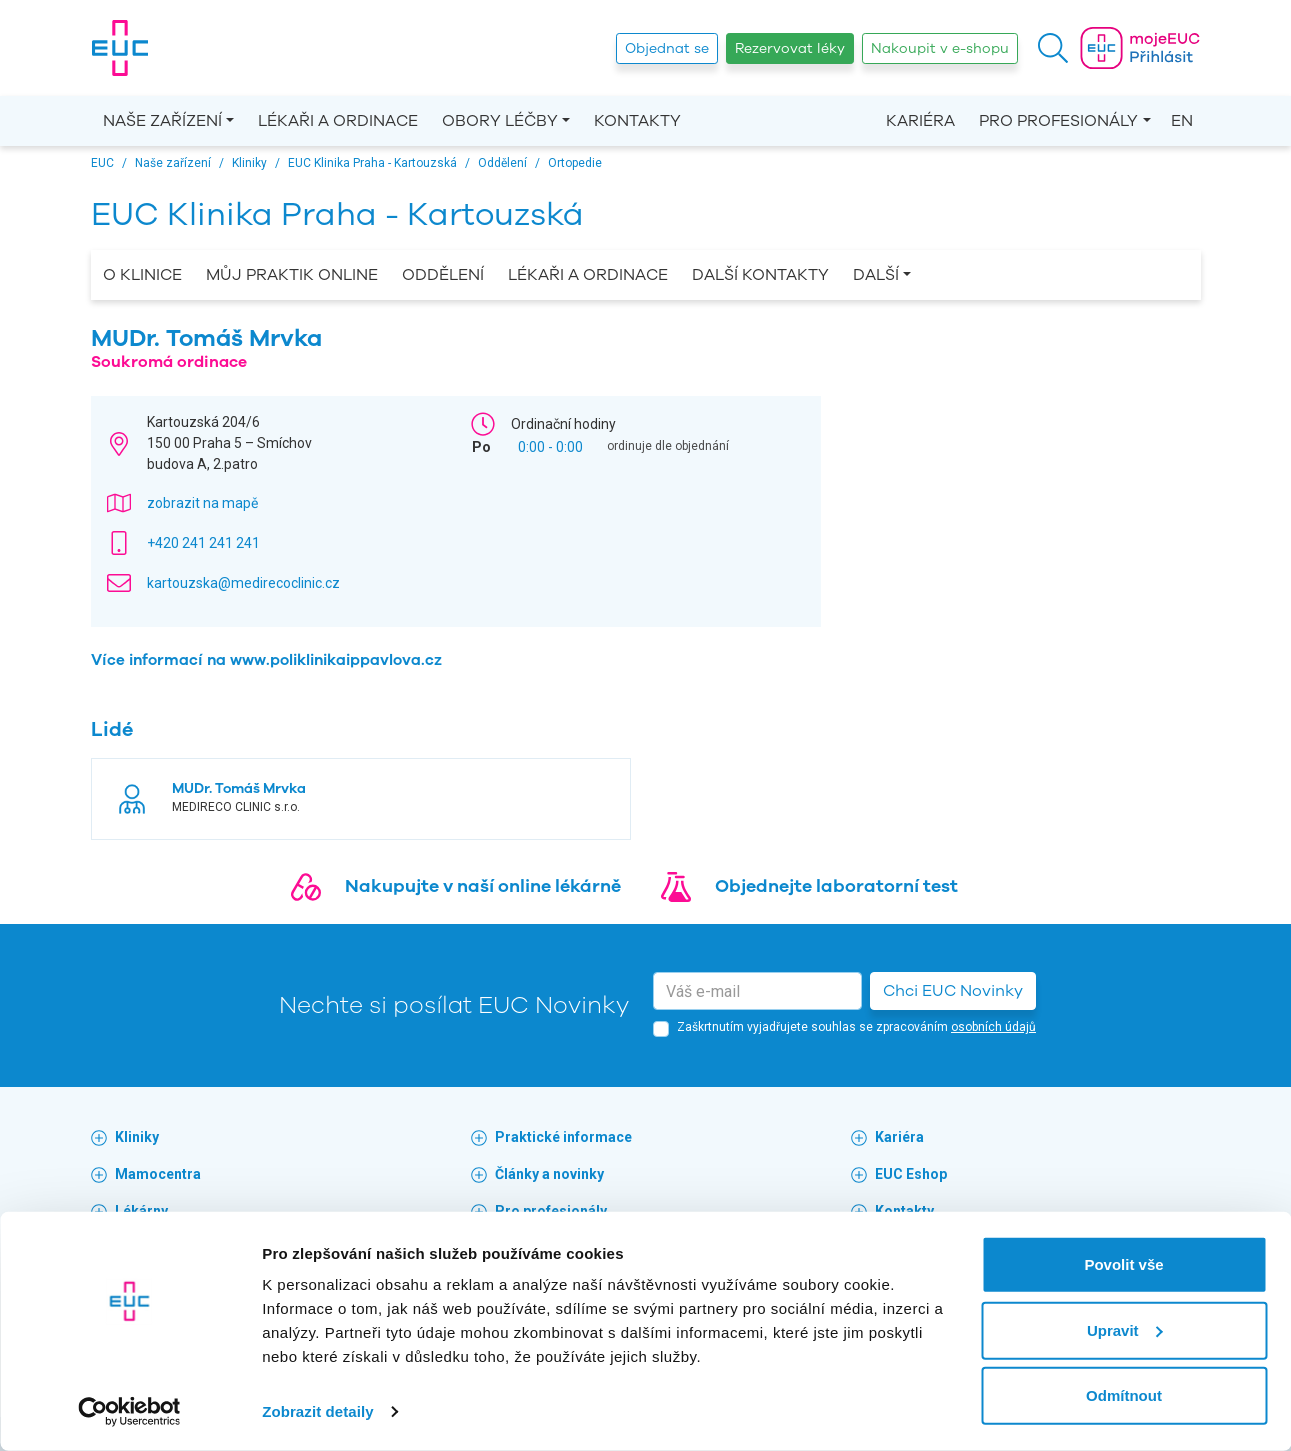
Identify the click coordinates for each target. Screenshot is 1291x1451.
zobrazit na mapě (202, 503)
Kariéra (920, 121)
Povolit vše (1123, 1264)
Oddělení (443, 275)
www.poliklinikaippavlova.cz (336, 660)
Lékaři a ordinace (338, 121)
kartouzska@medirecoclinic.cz (243, 583)
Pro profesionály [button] (1058, 121)
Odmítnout (1124, 1395)
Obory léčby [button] (500, 121)
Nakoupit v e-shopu (940, 48)
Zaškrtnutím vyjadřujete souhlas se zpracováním (856, 1027)
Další (876, 275)
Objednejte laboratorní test (836, 886)
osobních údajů (993, 1027)
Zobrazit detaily (318, 1411)
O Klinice (142, 275)
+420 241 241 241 (203, 543)
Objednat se (667, 48)
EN (1182, 121)
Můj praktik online (292, 275)
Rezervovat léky (790, 48)
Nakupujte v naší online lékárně (483, 886)
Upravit (1125, 1329)
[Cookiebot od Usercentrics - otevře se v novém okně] (129, 1412)
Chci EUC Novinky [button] (953, 991)
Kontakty (637, 121)
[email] (757, 991)
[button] (1053, 48)
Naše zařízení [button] (162, 121)
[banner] (120, 48)
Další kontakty (760, 275)
